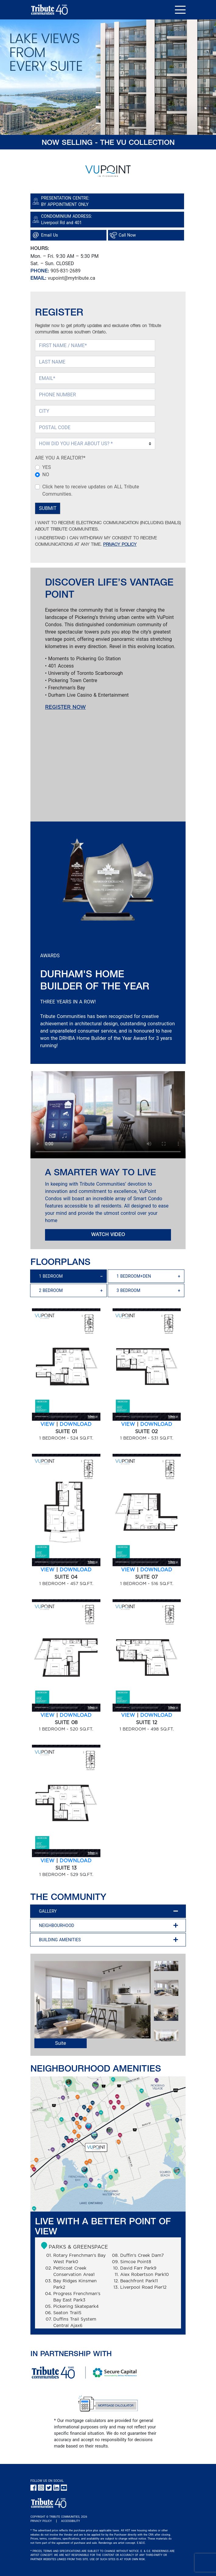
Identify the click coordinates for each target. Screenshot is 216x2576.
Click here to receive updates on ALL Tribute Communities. (90, 490)
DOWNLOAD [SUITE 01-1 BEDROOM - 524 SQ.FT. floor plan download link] (76, 1424)
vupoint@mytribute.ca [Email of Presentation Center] (71, 278)
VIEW (47, 1424)
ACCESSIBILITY (70, 2521)
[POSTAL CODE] (95, 427)
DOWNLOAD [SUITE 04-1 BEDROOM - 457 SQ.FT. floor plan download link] (76, 1569)
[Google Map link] (108, 219)
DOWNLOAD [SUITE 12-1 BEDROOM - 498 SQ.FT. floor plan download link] (156, 1715)
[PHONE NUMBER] (95, 394)
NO (45, 474)
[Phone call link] (147, 235)
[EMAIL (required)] (95, 378)
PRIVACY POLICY (120, 545)
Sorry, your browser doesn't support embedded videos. (108, 1114)
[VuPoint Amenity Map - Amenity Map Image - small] (108, 2144)
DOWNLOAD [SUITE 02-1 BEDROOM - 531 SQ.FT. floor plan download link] (156, 1424)
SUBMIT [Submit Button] (47, 508)
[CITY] (95, 411)
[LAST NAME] (95, 361)
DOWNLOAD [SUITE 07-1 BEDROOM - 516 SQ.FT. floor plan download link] (156, 1569)
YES (46, 467)
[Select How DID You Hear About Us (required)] (95, 443)
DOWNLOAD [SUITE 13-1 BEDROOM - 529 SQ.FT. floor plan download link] (76, 1860)
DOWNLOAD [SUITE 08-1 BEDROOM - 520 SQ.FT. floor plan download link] (76, 1715)
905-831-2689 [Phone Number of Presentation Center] (66, 271)
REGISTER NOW (65, 707)
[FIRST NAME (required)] (95, 345)
